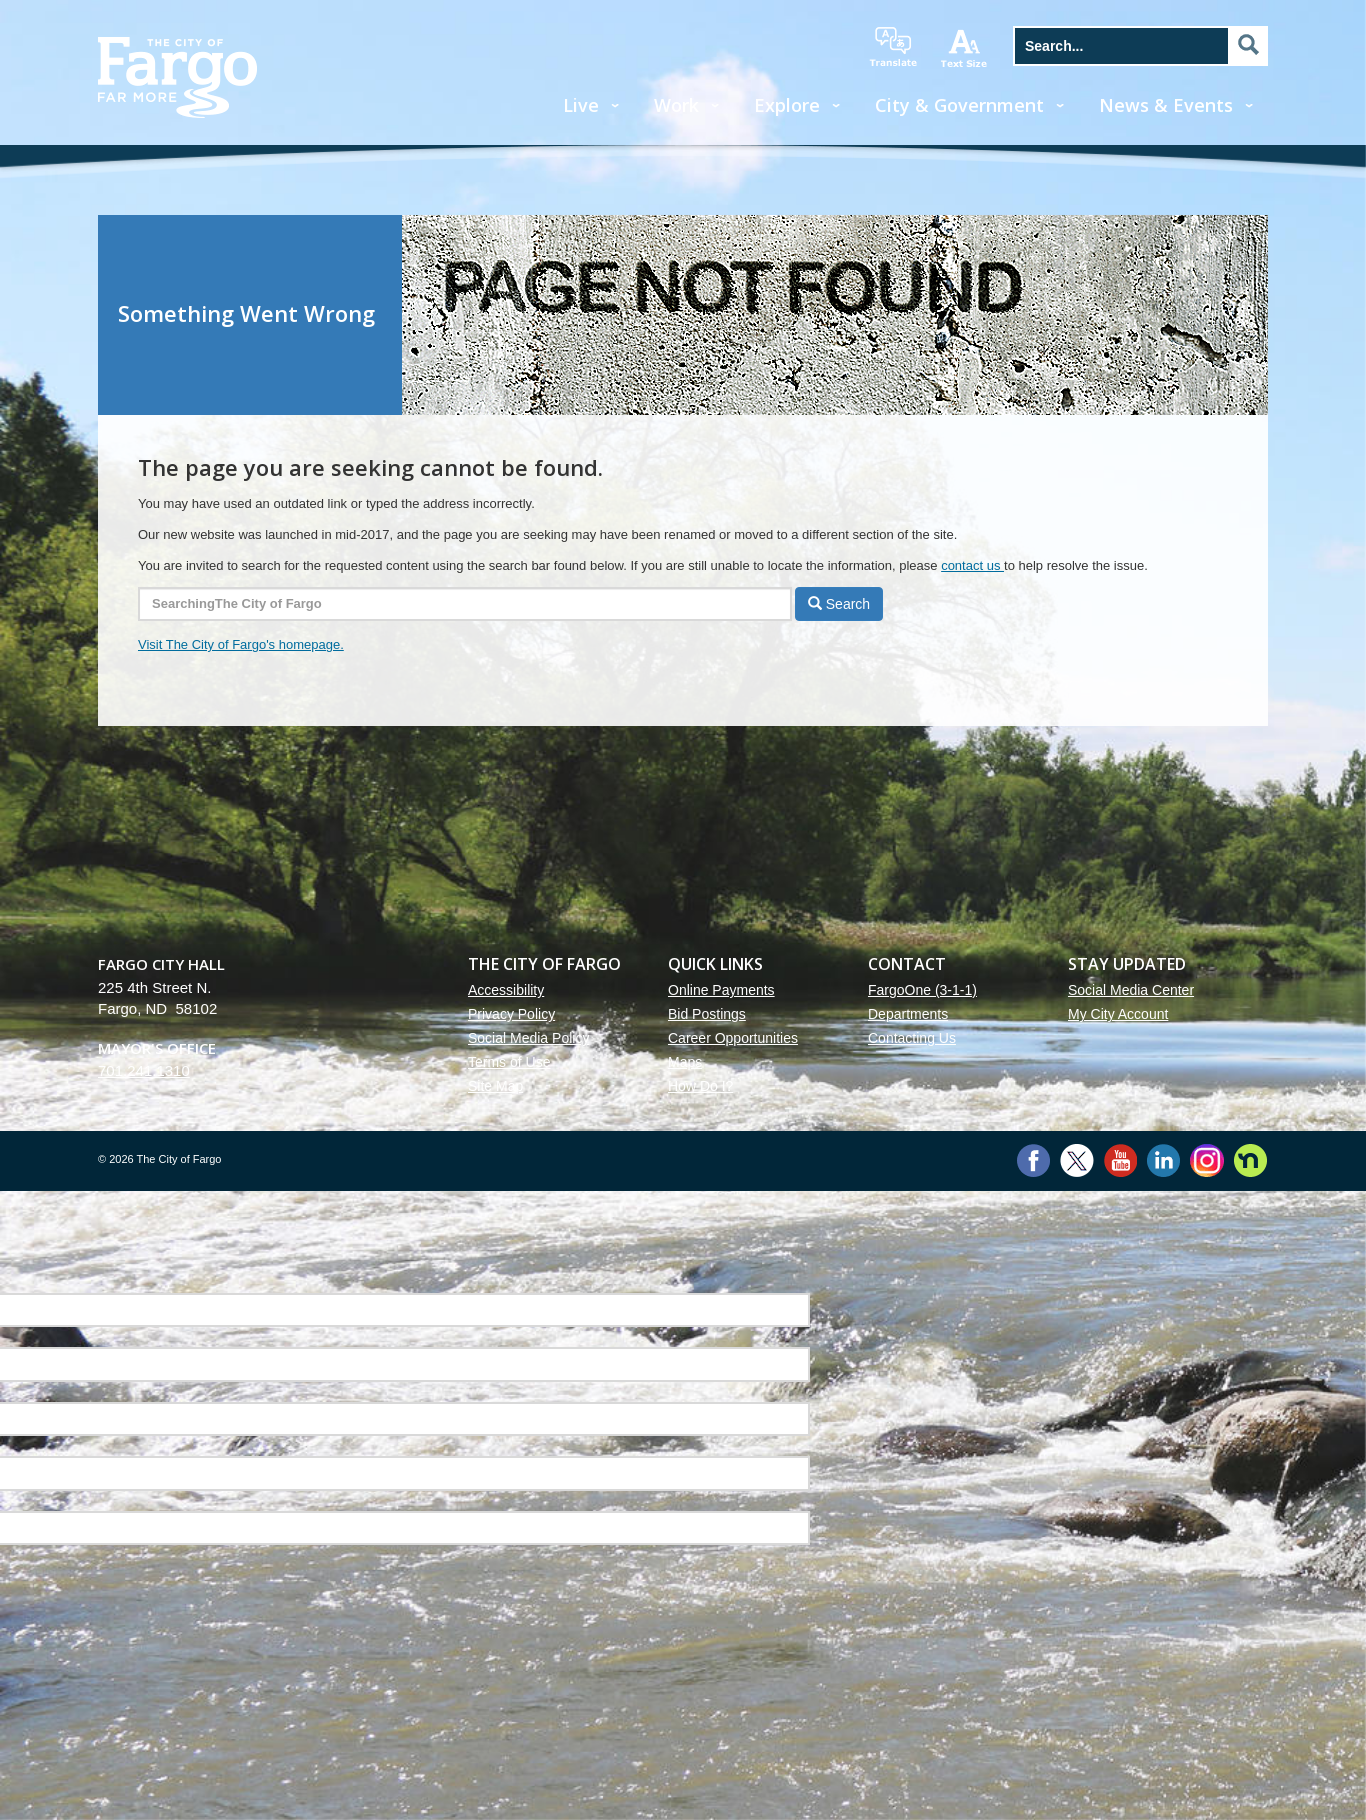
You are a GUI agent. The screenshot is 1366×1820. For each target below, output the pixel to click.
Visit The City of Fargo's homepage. (241, 644)
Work (676, 105)
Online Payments (721, 990)
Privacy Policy (511, 1014)
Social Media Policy (528, 1038)
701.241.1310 (144, 1070)
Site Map (495, 1086)
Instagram (1206, 1160)
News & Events (1166, 105)
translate (893, 47)
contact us (972, 565)
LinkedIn (1163, 1160)
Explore (787, 105)
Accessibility (506, 990)
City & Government (959, 105)
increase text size (965, 48)
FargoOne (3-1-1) (922, 990)
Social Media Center (1131, 990)
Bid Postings (707, 1014)
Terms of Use (509, 1062)
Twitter (1077, 1160)
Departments (908, 1014)
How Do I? (700, 1086)
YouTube (1120, 1160)
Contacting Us (912, 1038)
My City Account (1118, 1014)
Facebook (1033, 1160)
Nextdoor (1250, 1160)
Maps (685, 1062)
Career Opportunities (733, 1038)
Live (581, 105)
